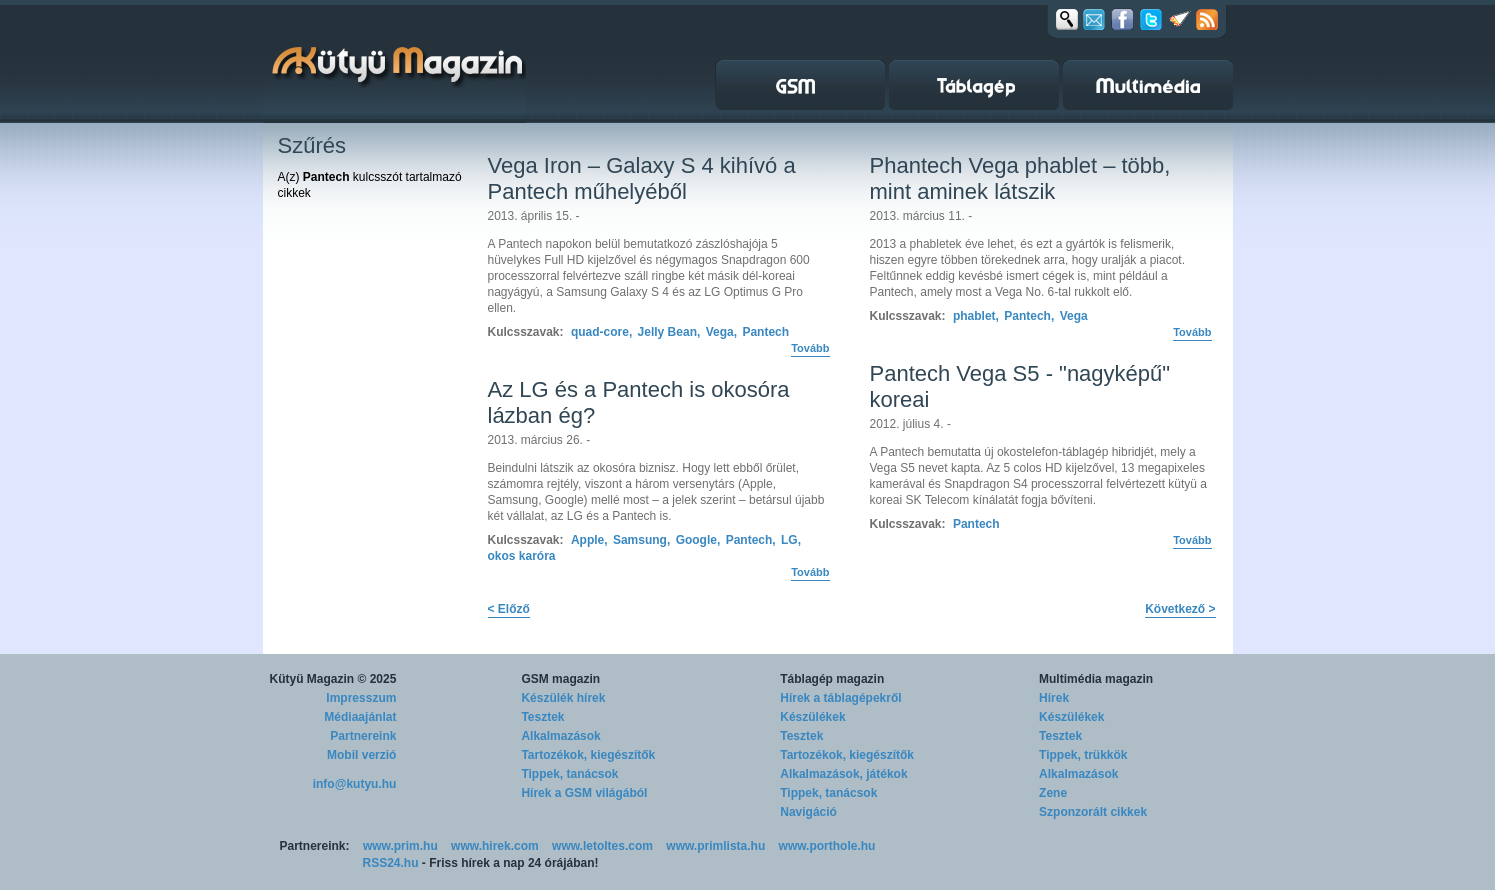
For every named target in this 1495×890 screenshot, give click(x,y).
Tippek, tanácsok (569, 774)
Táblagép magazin (832, 679)
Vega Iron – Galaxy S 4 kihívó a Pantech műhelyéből (642, 178)
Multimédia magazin (1096, 679)
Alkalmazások (560, 736)
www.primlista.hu (715, 846)
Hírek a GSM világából (584, 793)
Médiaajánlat (360, 717)
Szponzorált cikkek (1093, 812)
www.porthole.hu (827, 846)
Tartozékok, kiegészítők (588, 755)
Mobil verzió (361, 755)
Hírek (1054, 698)
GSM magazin (560, 679)
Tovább (810, 348)
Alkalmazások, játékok (843, 774)
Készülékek (812, 717)
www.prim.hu (400, 846)
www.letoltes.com (602, 846)
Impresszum (361, 698)
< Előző (509, 609)
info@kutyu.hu (355, 784)
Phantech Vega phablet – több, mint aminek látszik (1020, 178)
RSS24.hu (391, 863)
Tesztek (542, 717)
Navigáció (808, 812)
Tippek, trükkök (1083, 755)
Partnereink (363, 736)
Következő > (1180, 609)
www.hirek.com (495, 846)
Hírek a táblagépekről (840, 698)
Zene (1053, 793)
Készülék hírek (563, 698)
